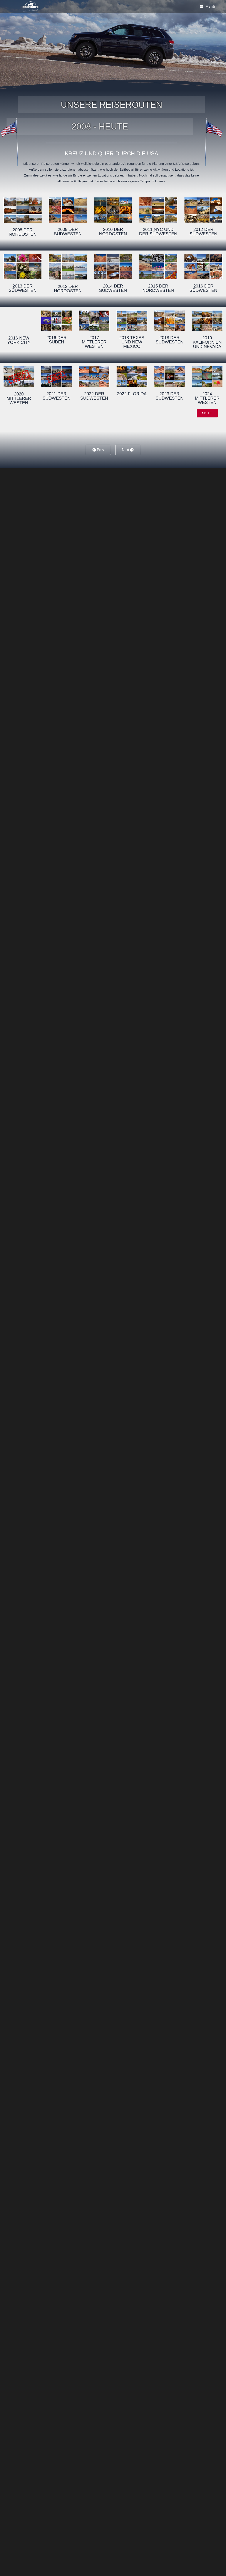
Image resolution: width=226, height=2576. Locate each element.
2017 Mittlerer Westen (94, 342)
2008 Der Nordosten (23, 232)
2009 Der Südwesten (68, 231)
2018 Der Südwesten (169, 339)
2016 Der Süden (57, 339)
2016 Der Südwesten (203, 288)
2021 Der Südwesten (56, 395)
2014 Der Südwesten (113, 288)
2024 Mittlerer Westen (207, 398)
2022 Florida (132, 393)
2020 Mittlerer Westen (19, 398)
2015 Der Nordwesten (158, 288)
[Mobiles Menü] (207, 6)
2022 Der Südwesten (94, 395)
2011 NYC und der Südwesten (158, 231)
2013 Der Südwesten (23, 288)
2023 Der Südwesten (169, 395)
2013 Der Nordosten (68, 288)
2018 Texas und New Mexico (131, 342)
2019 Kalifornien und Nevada (207, 342)
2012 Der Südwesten (203, 231)
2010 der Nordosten (113, 231)
